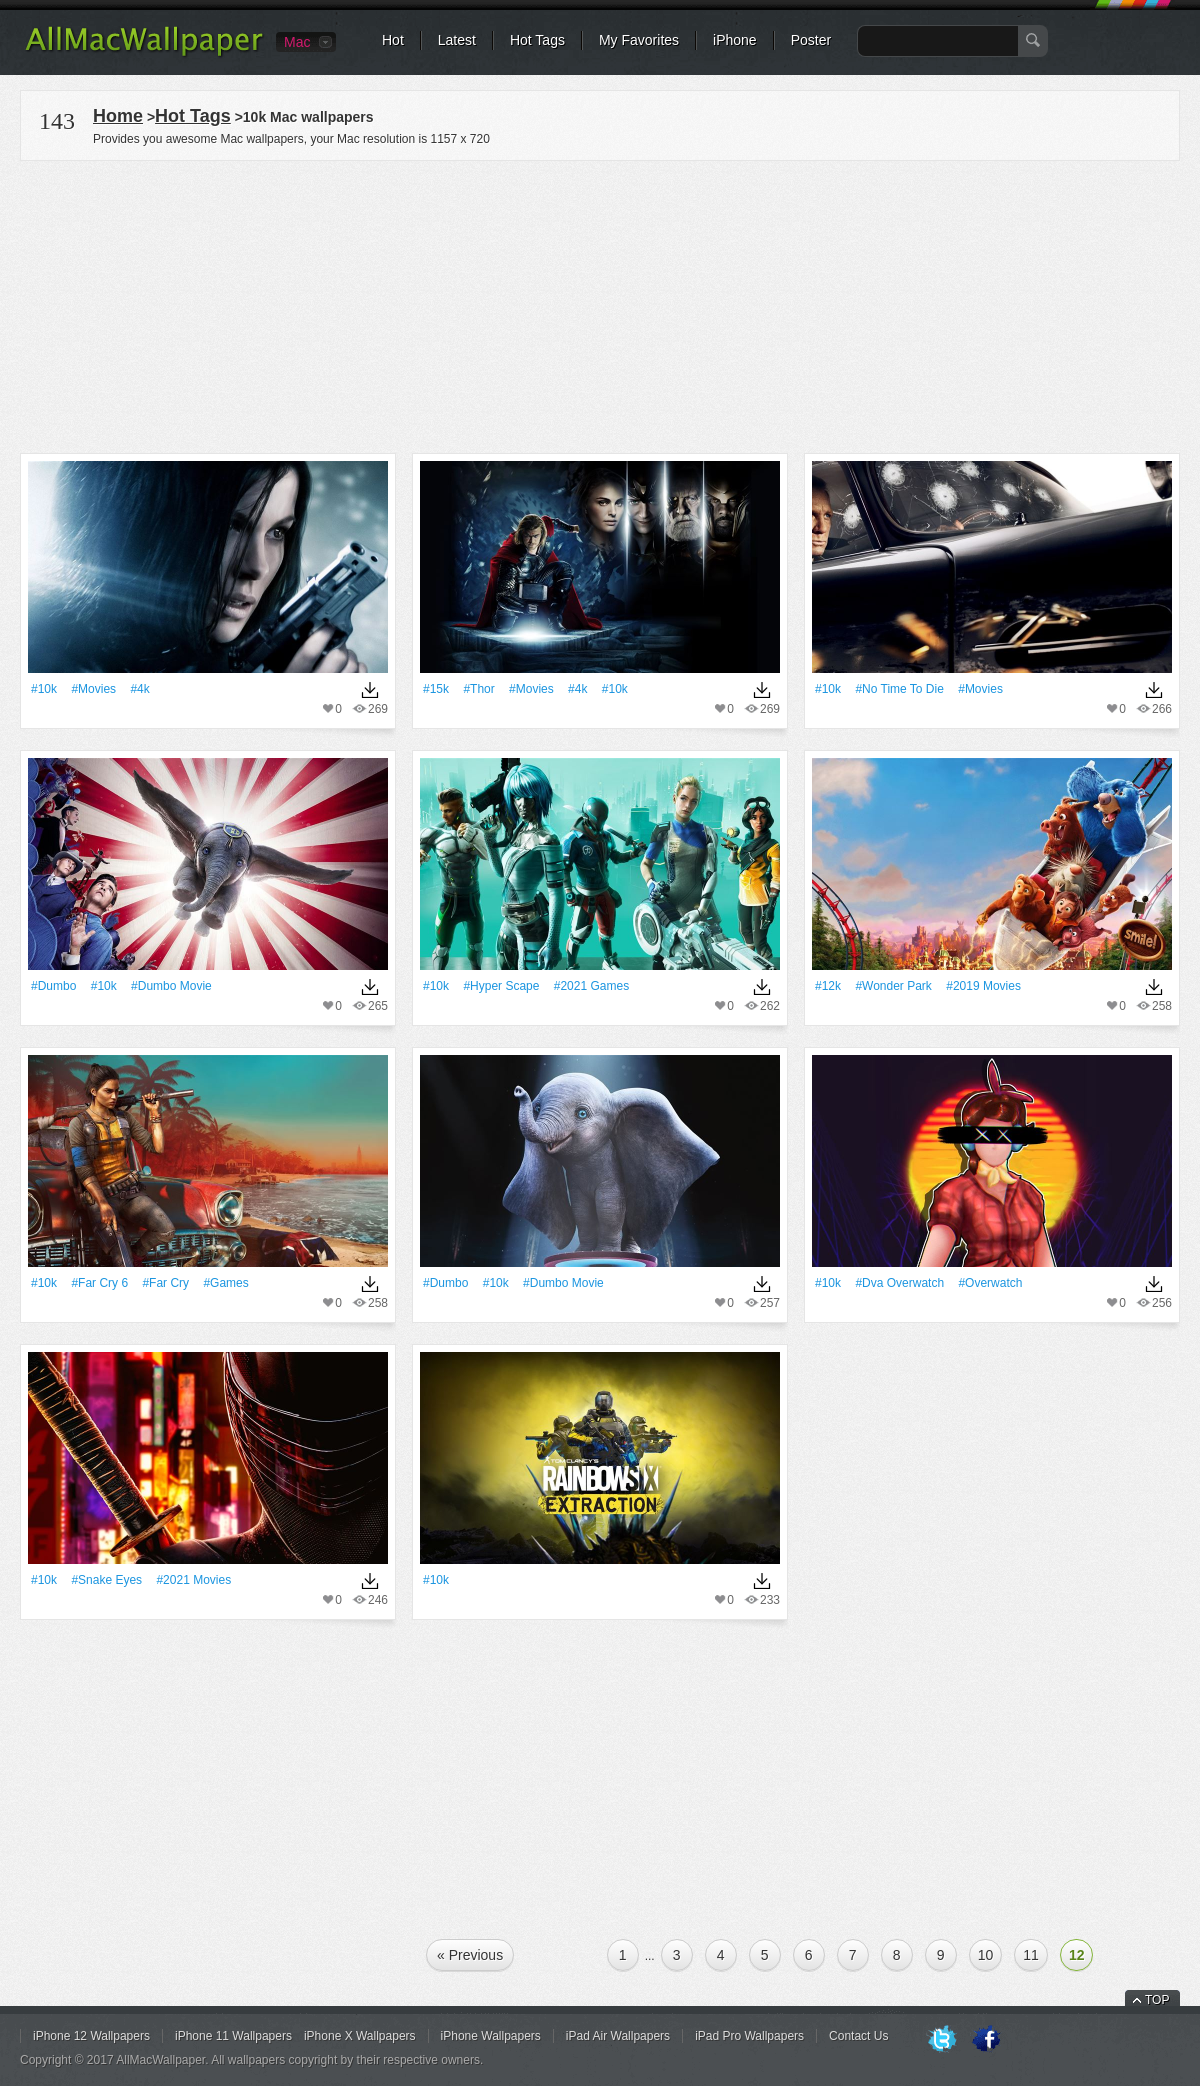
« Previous (470, 1955)
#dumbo (53, 986)
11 (1031, 1955)
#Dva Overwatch (899, 1283)
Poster (811, 40)
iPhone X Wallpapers (360, 2036)
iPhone (735, 40)
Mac (297, 42)
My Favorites (639, 40)
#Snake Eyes (106, 1580)
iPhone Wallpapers (491, 2036)
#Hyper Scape (501, 986)
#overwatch (990, 1283)
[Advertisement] (600, 304)
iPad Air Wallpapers (618, 2036)
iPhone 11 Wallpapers (233, 2036)
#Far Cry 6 (99, 1283)
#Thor (478, 689)
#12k (828, 986)
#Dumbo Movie (171, 986)
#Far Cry (165, 1283)
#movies (93, 689)
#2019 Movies (983, 986)
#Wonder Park (893, 986)
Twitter (942, 2040)
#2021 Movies (193, 1580)
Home (118, 116)
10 (986, 1955)
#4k (139, 689)
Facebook (986, 2040)
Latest (457, 40)
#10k (44, 689)
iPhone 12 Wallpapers (91, 2036)
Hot (393, 40)
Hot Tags (537, 40)
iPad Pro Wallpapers (749, 2036)
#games (225, 1283)
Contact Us (858, 2036)
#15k (436, 689)
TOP (1157, 2000)
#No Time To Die (899, 689)
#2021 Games (591, 986)
